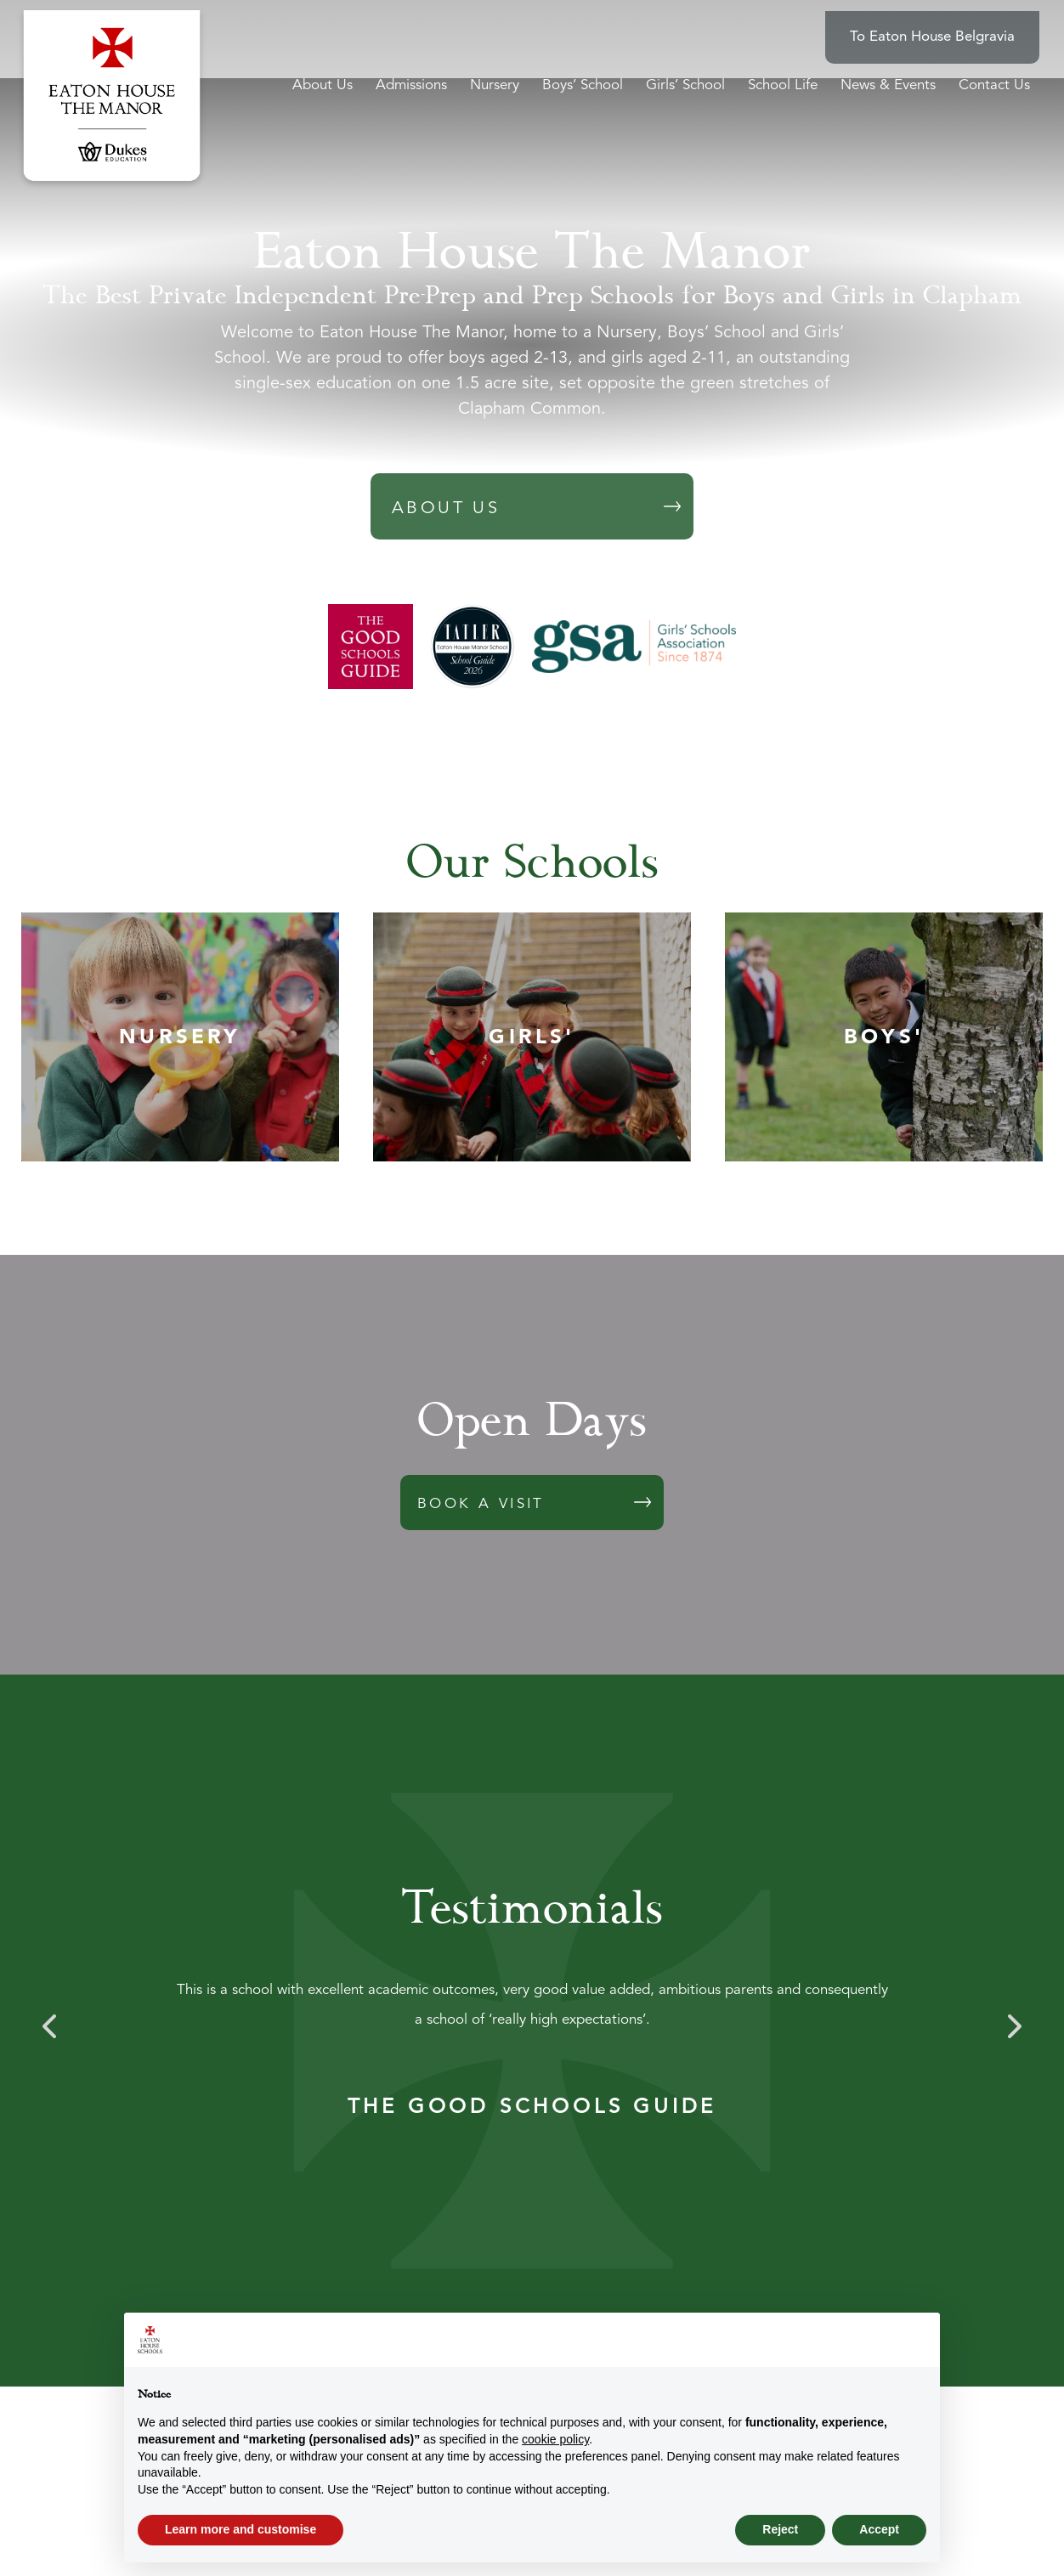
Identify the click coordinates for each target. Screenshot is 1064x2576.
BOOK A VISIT (481, 1504)
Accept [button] (879, 2529)
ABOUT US (446, 508)
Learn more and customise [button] (240, 2529)
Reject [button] (780, 2529)
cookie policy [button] (555, 2439)
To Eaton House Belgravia (946, 26)
